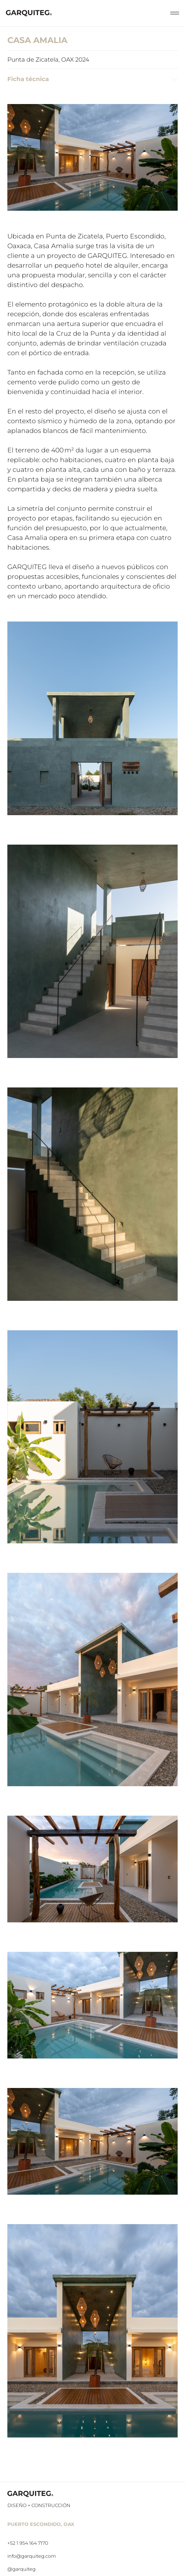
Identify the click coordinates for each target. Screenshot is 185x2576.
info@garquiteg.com (31, 2556)
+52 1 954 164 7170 (27, 2543)
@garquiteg (21, 2569)
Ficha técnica (92, 79)
